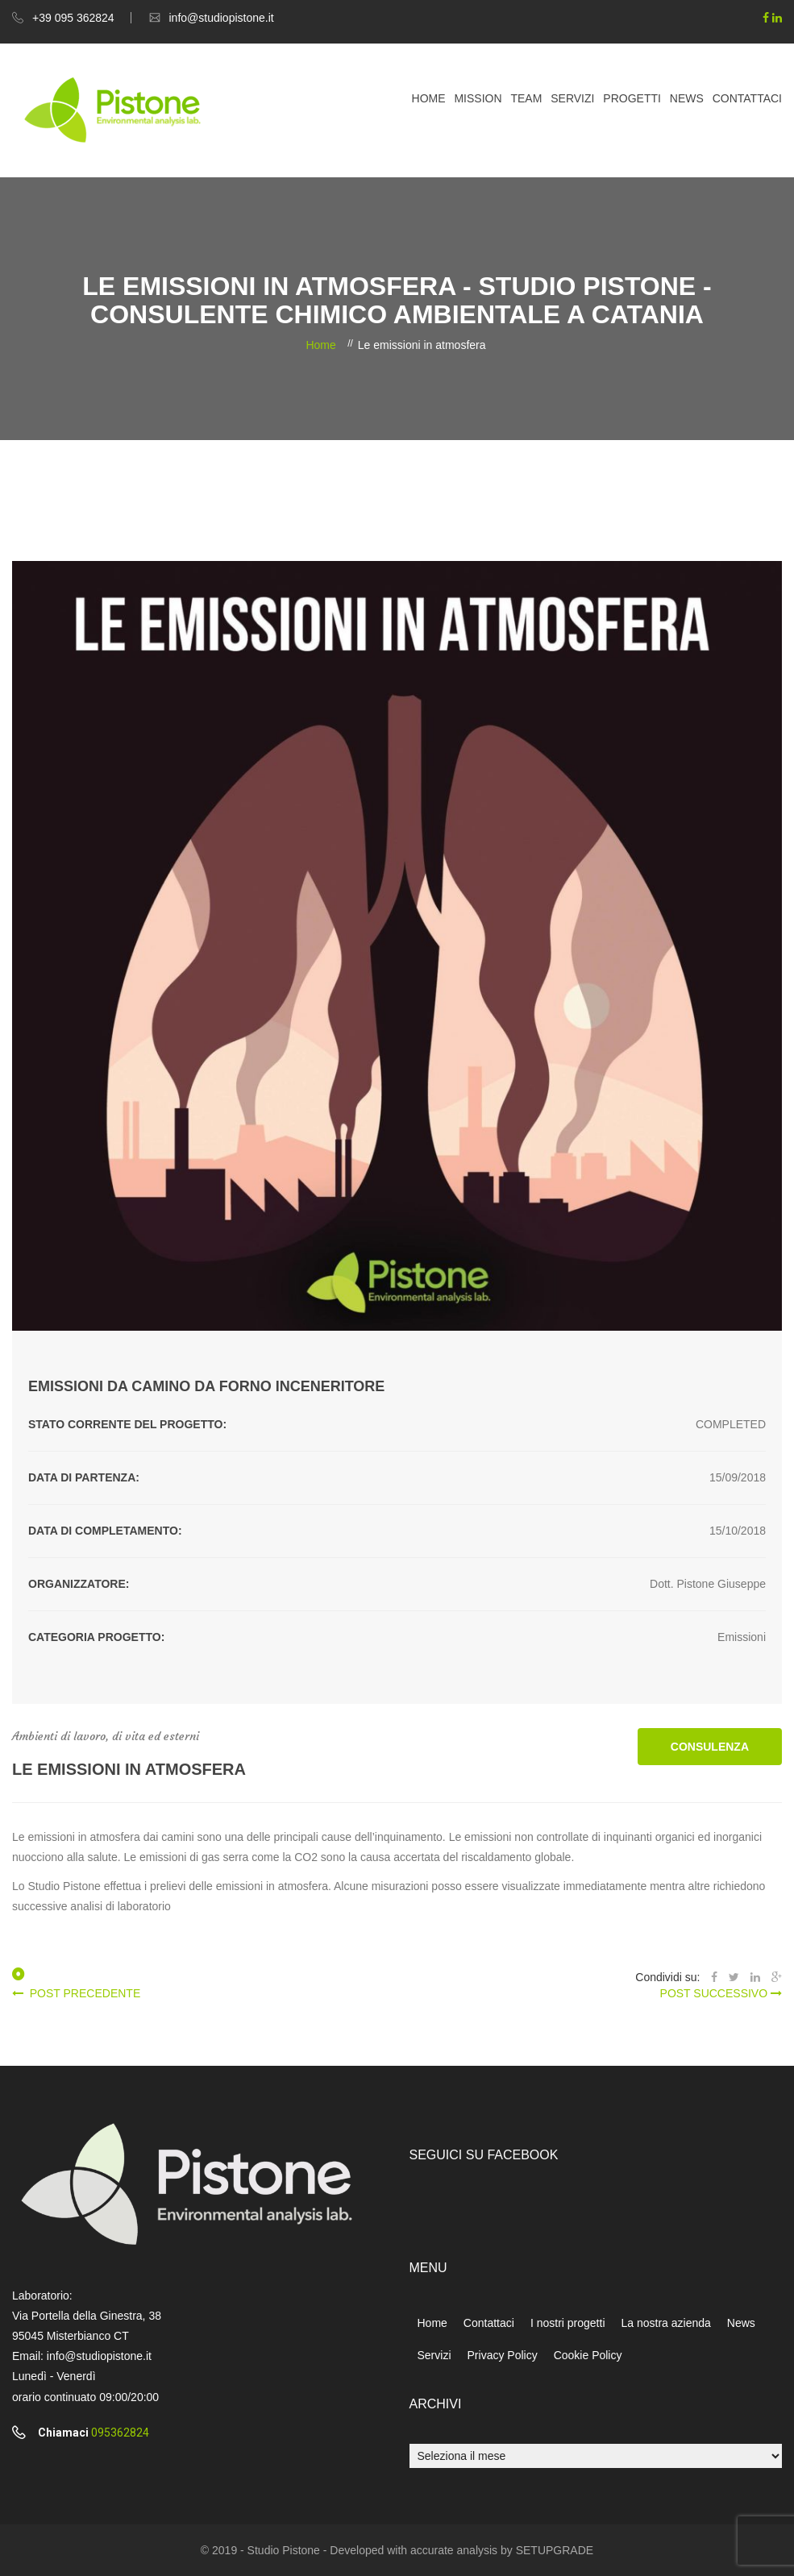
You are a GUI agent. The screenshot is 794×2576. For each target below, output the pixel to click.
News (687, 98)
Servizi (572, 98)
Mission (477, 98)
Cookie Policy (588, 2355)
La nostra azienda (666, 2322)
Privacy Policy (503, 2355)
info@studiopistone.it (221, 17)
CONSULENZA (710, 1746)
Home (429, 98)
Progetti (632, 98)
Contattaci (747, 98)
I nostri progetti (567, 2322)
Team (526, 98)
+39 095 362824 (73, 17)
